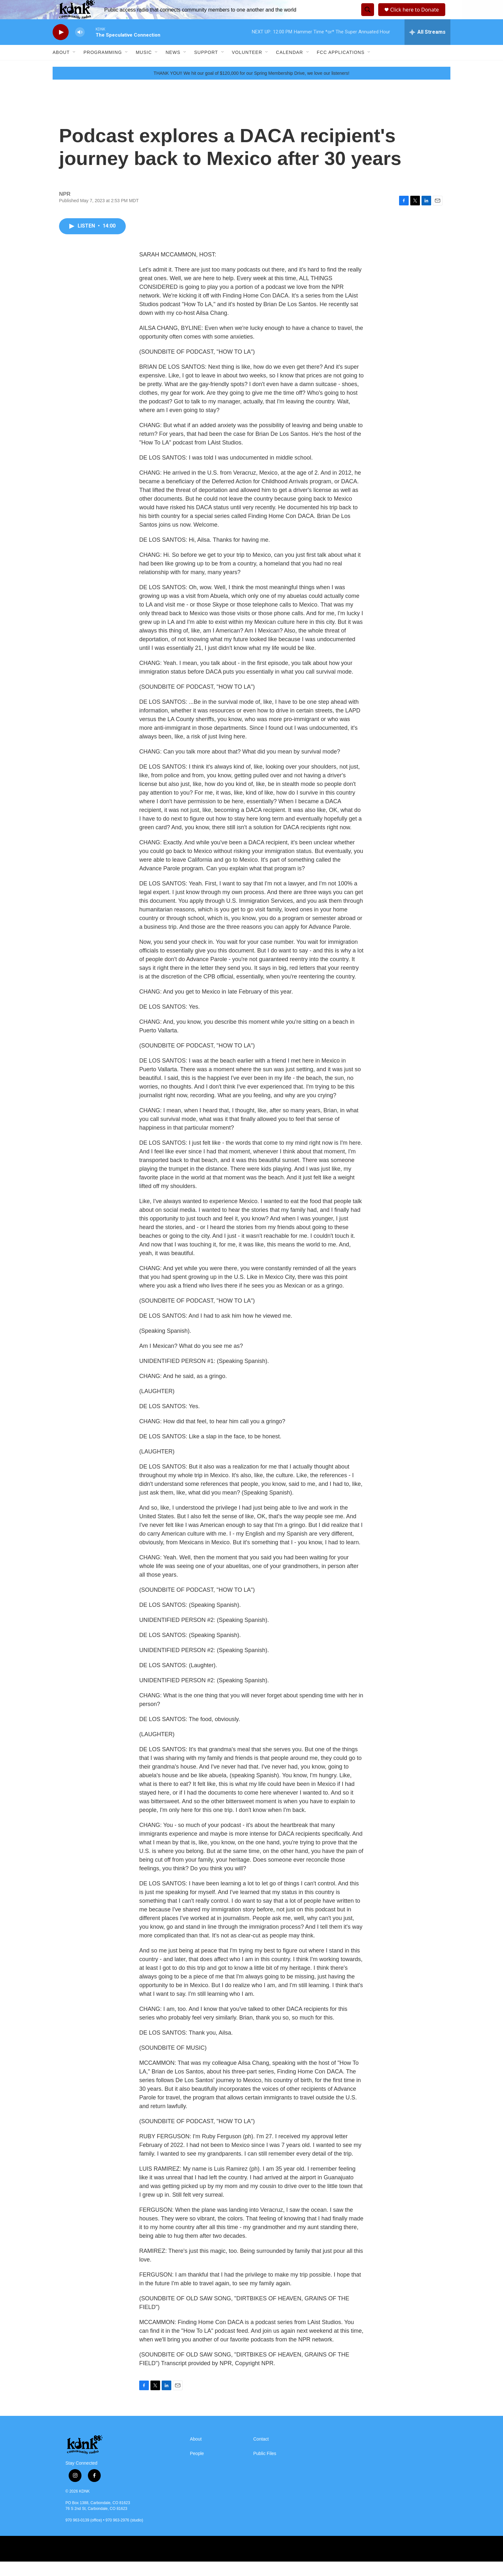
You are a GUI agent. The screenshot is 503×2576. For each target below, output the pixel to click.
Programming (102, 66)
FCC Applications (341, 66)
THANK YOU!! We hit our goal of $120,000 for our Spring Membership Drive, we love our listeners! (251, 87)
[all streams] (427, 46)
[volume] (79, 46)
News (173, 66)
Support (206, 66)
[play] (60, 46)
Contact (261, 2453)
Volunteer (247, 66)
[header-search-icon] (366, 17)
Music (144, 66)
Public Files (265, 2468)
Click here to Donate (416, 16)
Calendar (289, 66)
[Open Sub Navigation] (74, 66)
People (197, 2468)
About (61, 66)
